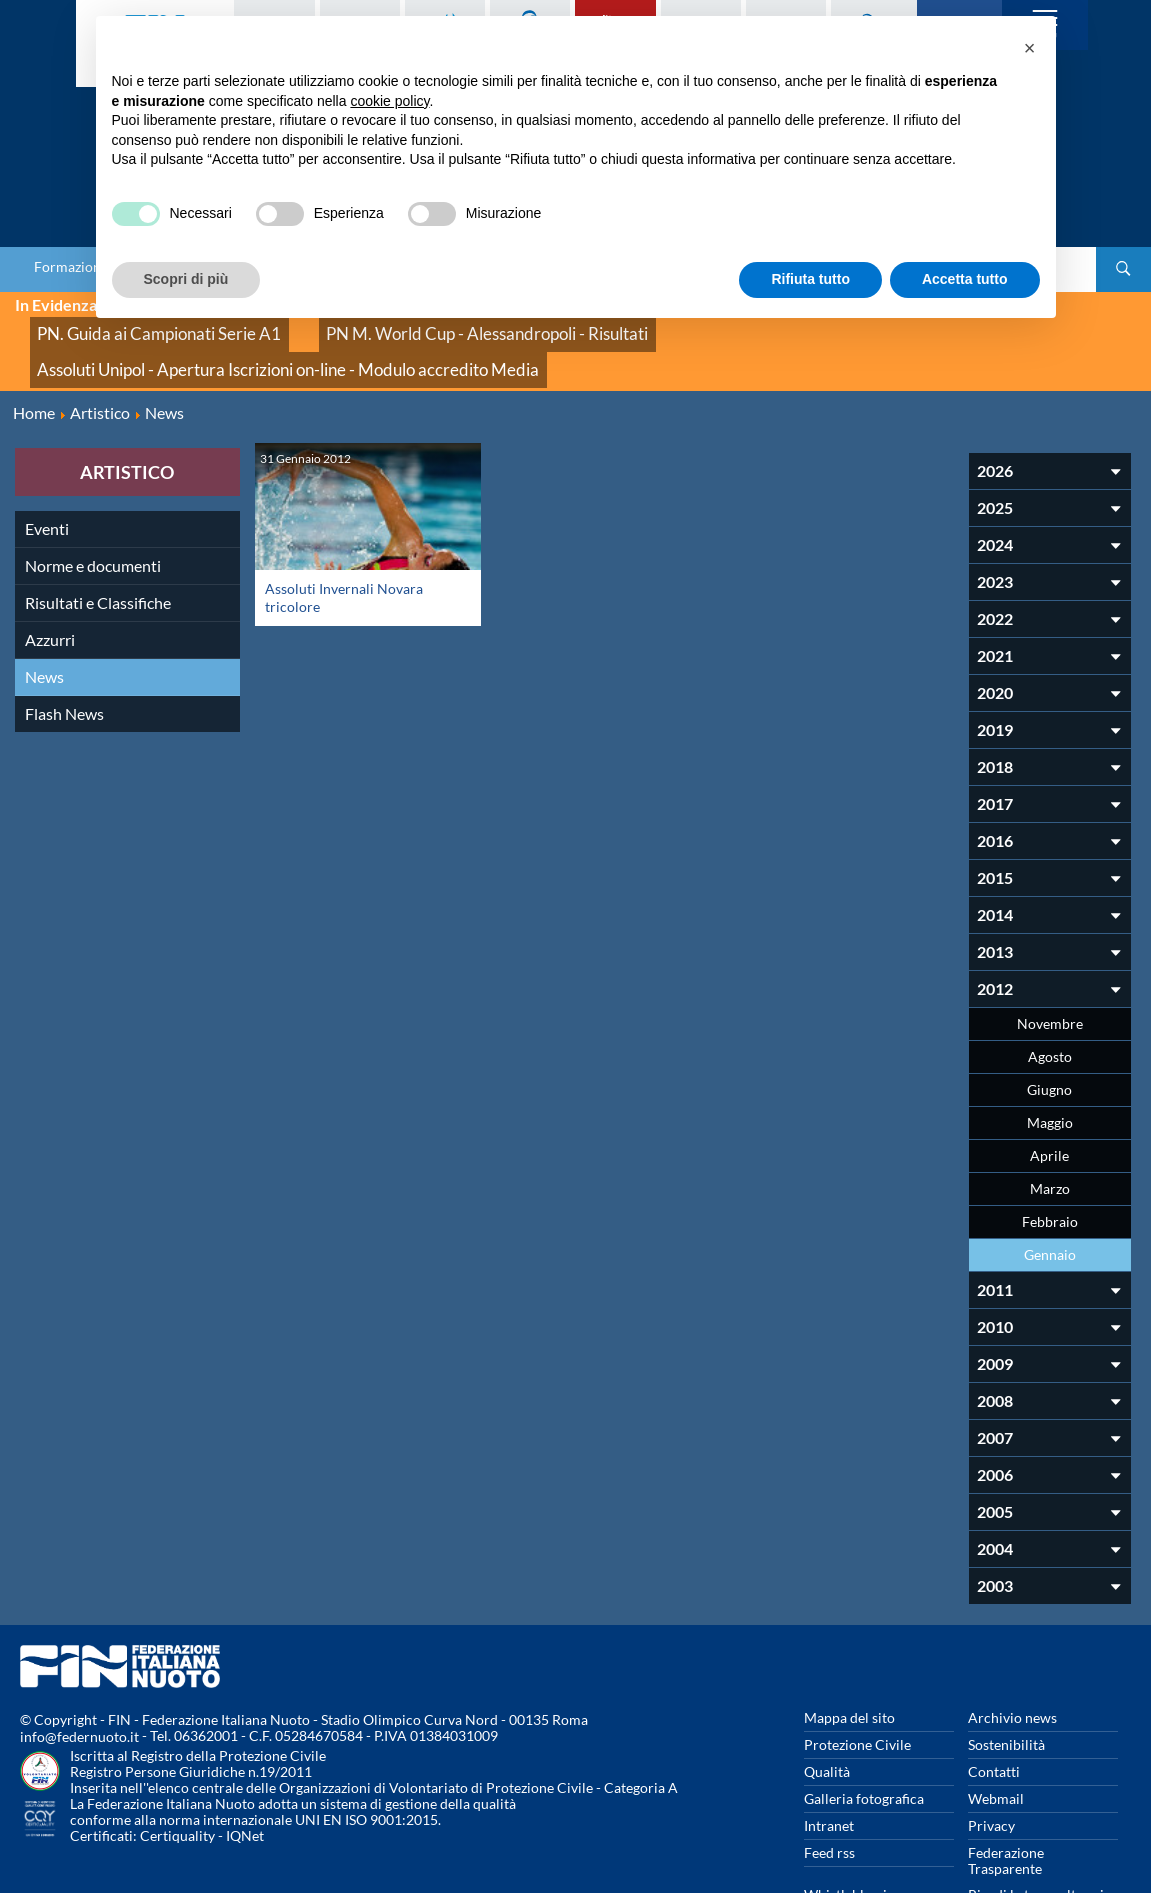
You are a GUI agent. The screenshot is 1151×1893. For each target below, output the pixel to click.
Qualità (827, 1700)
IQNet (245, 1765)
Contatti (994, 1700)
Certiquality (177, 1765)
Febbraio (1050, 1150)
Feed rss (829, 1781)
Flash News (64, 642)
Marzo (1050, 1117)
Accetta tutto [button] (965, 279)
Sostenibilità (1006, 1673)
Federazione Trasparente (1006, 1789)
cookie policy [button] (389, 101)
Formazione (71, 267)
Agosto (1050, 985)
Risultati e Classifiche (98, 531)
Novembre (1050, 952)
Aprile (1049, 1084)
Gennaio (1050, 1183)
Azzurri (50, 568)
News (44, 605)
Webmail (996, 1727)
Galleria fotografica (864, 1727)
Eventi (47, 457)
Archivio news (1012, 1646)
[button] (1030, 48)
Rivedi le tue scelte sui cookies (1036, 1831)
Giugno (1049, 1018)
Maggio (1050, 1051)
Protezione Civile (857, 1673)
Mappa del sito (849, 1646)
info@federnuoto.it (79, 1666)
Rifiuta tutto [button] (810, 279)
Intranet (829, 1754)
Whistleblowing (853, 1823)
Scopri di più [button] (186, 279)
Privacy (991, 1754)
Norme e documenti (93, 494)
